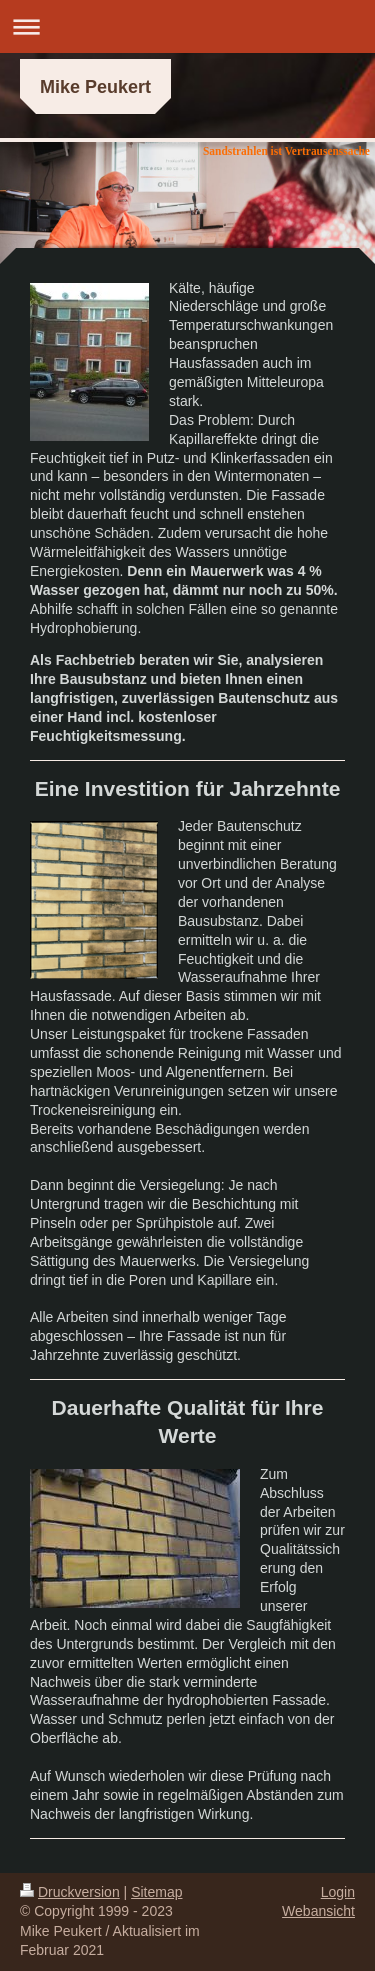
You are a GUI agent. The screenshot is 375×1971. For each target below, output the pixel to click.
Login (338, 1892)
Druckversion (70, 1892)
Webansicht (318, 1911)
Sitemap (156, 1892)
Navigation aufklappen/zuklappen (187, 26)
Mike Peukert (95, 87)
